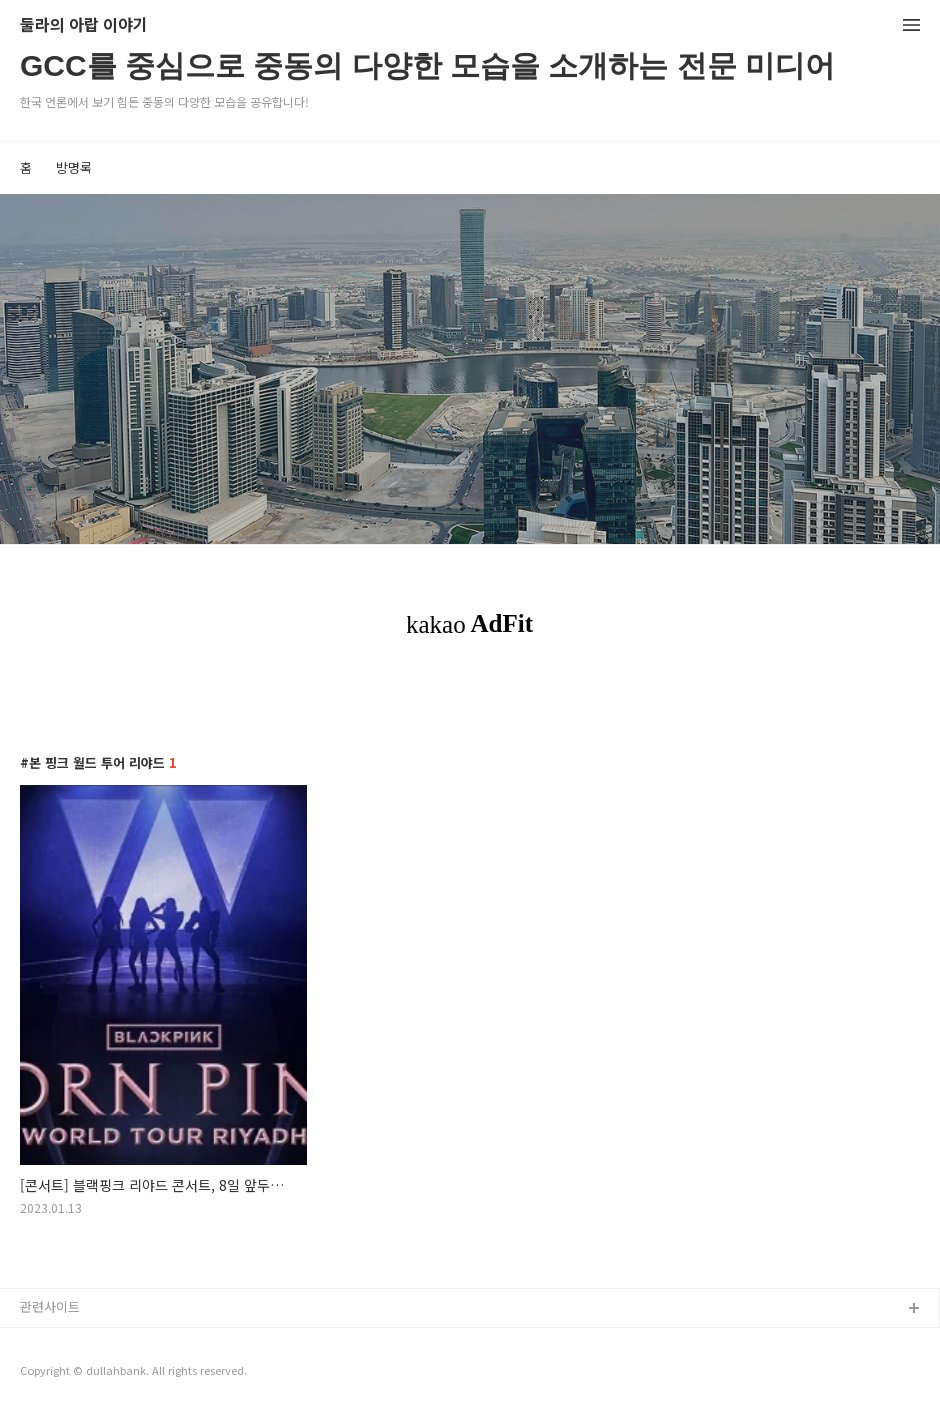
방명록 (74, 167)
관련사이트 (50, 1306)
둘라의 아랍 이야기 (84, 25)
